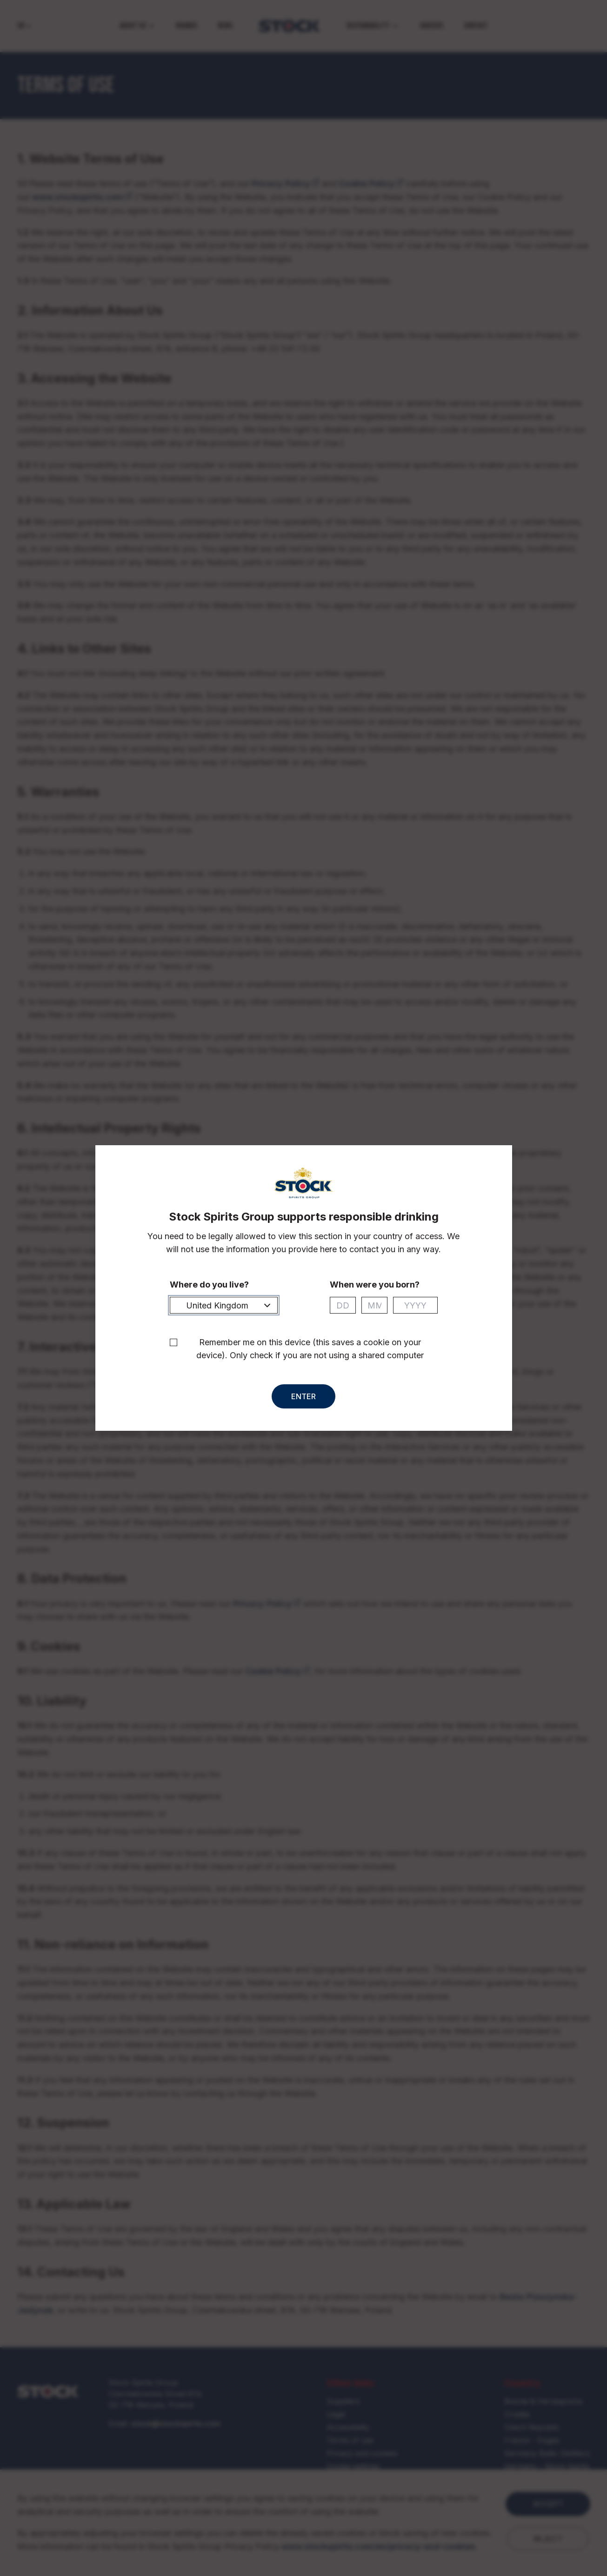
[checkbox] (173, 1342)
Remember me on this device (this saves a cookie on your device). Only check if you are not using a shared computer (310, 1348)
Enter (303, 1396)
